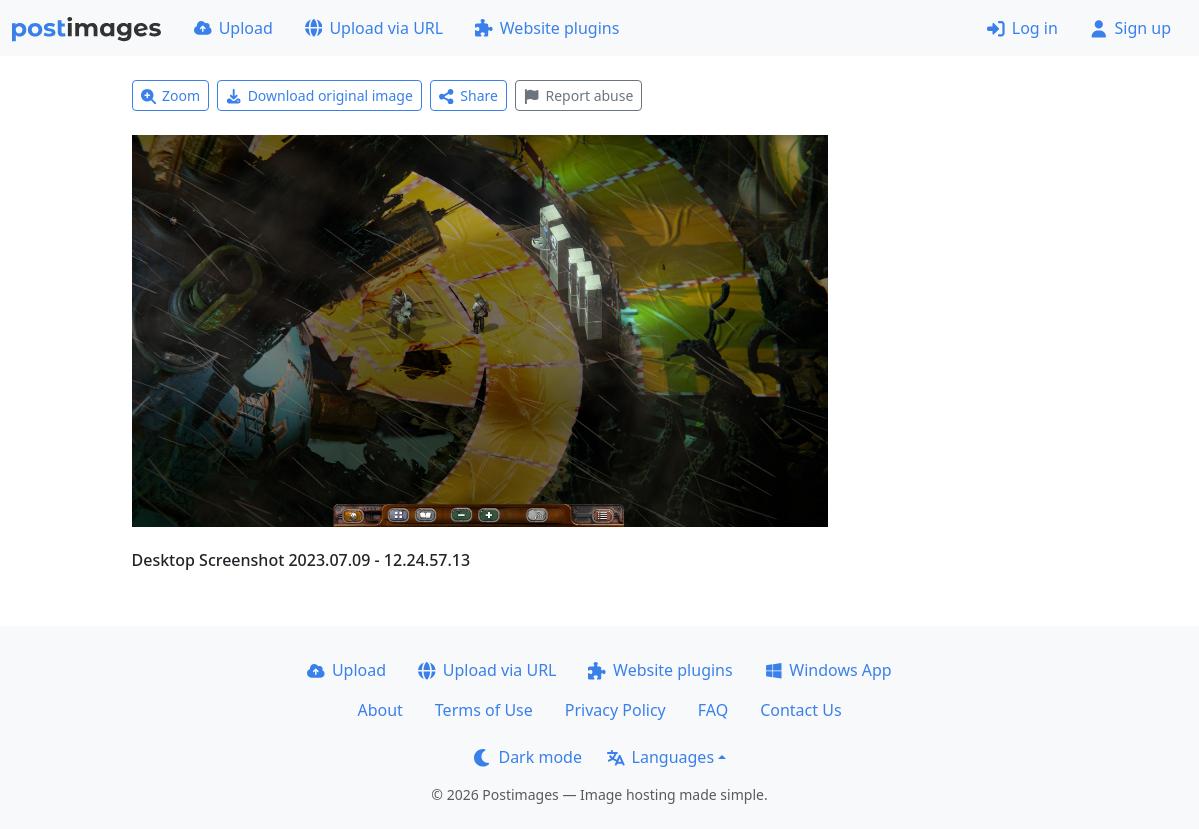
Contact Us (800, 710)
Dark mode (528, 757)
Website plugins (547, 28)
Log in (1022, 28)
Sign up (1130, 28)
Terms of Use (484, 710)
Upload (233, 28)
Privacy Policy (615, 710)
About (379, 710)
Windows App (828, 670)
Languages (660, 757)
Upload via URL (374, 28)
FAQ (713, 710)
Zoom (171, 95)
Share (468, 95)
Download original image (319, 95)
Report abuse (578, 95)
